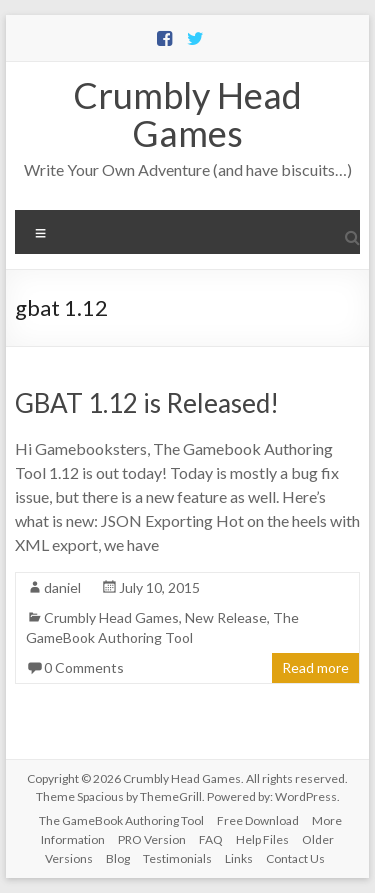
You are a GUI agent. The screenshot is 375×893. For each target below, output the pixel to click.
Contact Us (295, 858)
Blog (118, 858)
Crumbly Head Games (187, 114)
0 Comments (84, 667)
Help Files (262, 839)
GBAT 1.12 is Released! (147, 403)
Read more (315, 667)
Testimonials (177, 858)
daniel (62, 587)
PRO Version (152, 839)
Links (239, 858)
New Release (226, 617)
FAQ (211, 839)
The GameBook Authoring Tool (121, 820)
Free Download (258, 820)
